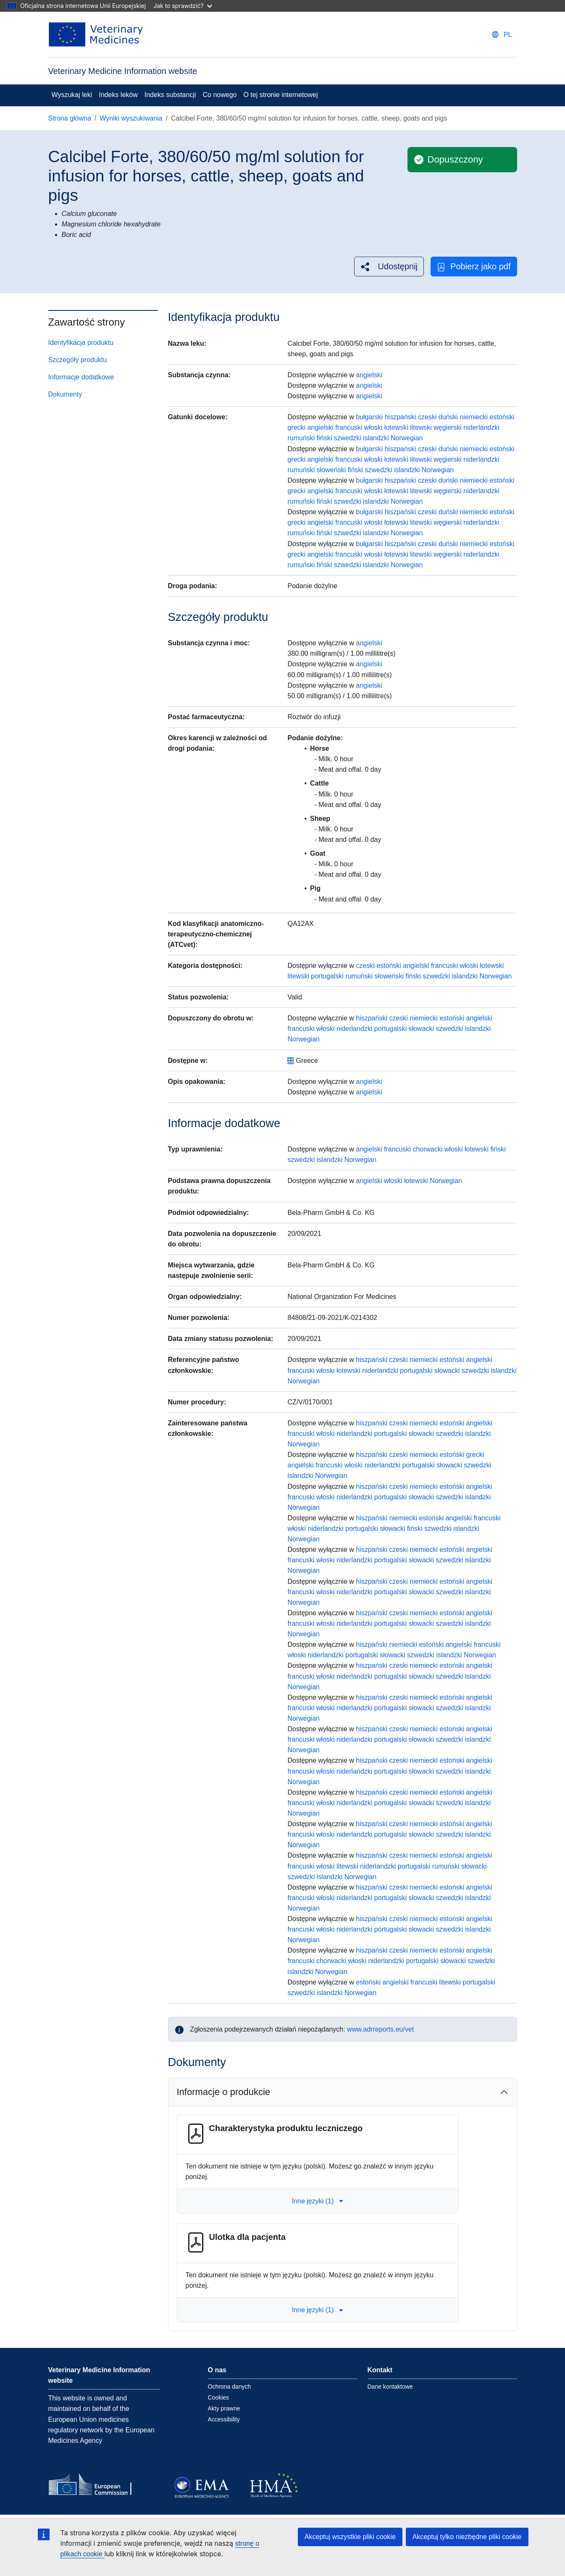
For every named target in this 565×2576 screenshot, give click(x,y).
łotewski (396, 427)
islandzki (376, 438)
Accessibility (224, 2419)
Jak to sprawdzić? (182, 5)
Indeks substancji (170, 94)
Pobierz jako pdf (473, 266)
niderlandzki (481, 427)
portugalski (327, 976)
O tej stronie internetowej (280, 94)
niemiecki (474, 417)
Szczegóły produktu (77, 359)
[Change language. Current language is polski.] (502, 34)
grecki (296, 427)
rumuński (301, 438)
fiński (324, 438)
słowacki (421, 1028)
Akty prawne (224, 2408)
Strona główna (69, 118)
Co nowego (220, 94)
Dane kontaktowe (390, 2386)
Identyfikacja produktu (81, 342)
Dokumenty (65, 394)
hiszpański (400, 417)
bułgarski (369, 417)
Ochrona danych (229, 2386)
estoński (502, 417)
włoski (373, 427)
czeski (427, 417)
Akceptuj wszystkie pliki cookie (350, 2536)
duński (448, 417)
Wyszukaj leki (72, 94)
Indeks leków (118, 94)
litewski (421, 427)
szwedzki (347, 438)
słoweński (331, 469)
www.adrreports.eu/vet (380, 2029)
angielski (369, 375)
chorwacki (427, 1149)
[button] (389, 266)
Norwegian (407, 438)
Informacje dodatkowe (81, 377)
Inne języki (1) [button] (318, 2201)
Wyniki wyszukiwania (131, 118)
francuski (348, 427)
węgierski (448, 427)
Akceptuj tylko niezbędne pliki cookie (467, 2536)
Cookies (218, 2397)
